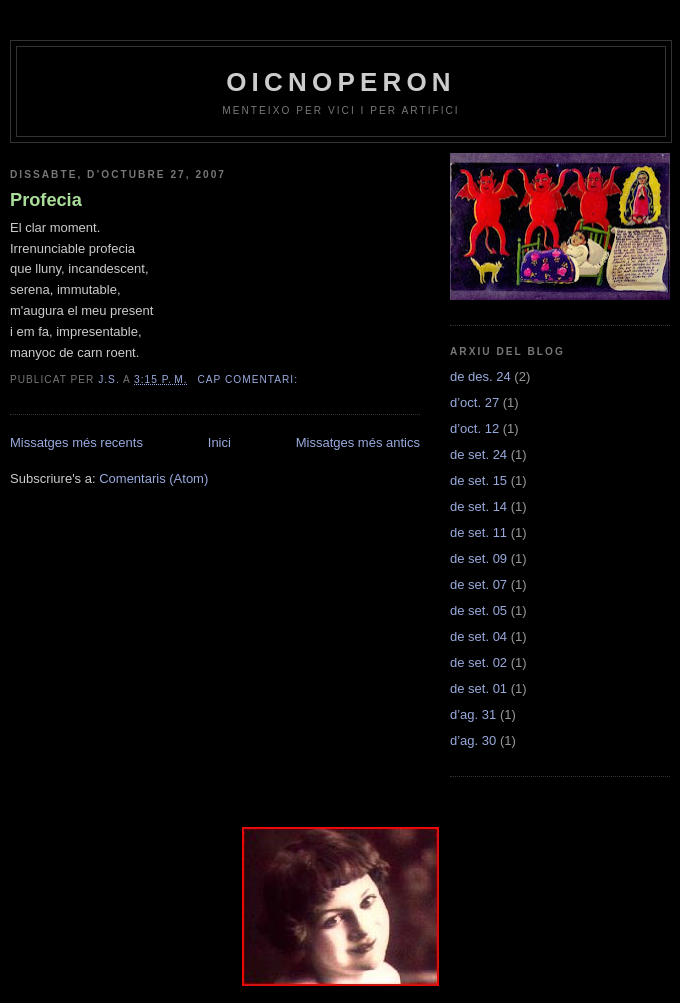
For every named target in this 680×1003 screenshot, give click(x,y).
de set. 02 (478, 662)
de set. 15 (478, 480)
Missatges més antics (358, 442)
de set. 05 (478, 610)
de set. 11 (478, 532)
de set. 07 (478, 584)
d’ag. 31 (473, 714)
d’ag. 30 (473, 740)
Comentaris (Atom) (153, 478)
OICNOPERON (341, 82)
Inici (219, 442)
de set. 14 (478, 506)
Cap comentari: (250, 379)
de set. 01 (478, 688)
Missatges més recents (76, 442)
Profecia (46, 200)
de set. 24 (478, 454)
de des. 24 (480, 376)
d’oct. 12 (474, 428)
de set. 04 (478, 636)
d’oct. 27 (474, 402)
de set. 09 (478, 558)
